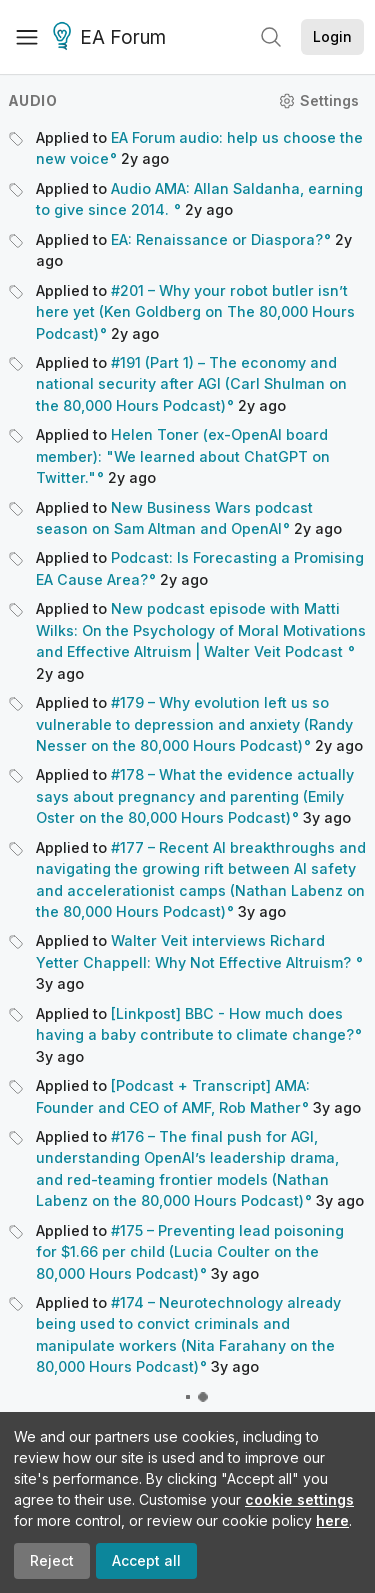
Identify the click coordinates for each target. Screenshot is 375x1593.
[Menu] (27, 37)
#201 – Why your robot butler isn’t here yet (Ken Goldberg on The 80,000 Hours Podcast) (195, 312)
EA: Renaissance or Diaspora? (217, 239)
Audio (32, 100)
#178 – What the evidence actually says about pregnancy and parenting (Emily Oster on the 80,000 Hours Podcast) (195, 796)
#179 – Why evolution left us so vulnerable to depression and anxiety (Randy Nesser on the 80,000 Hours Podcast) (194, 724)
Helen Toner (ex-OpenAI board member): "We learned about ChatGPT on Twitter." (183, 456)
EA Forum (112, 38)
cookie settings (299, 1499)
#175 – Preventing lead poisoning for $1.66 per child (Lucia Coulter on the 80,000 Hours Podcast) (190, 1252)
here (332, 1520)
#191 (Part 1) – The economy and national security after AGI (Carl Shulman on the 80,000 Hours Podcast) (191, 384)
